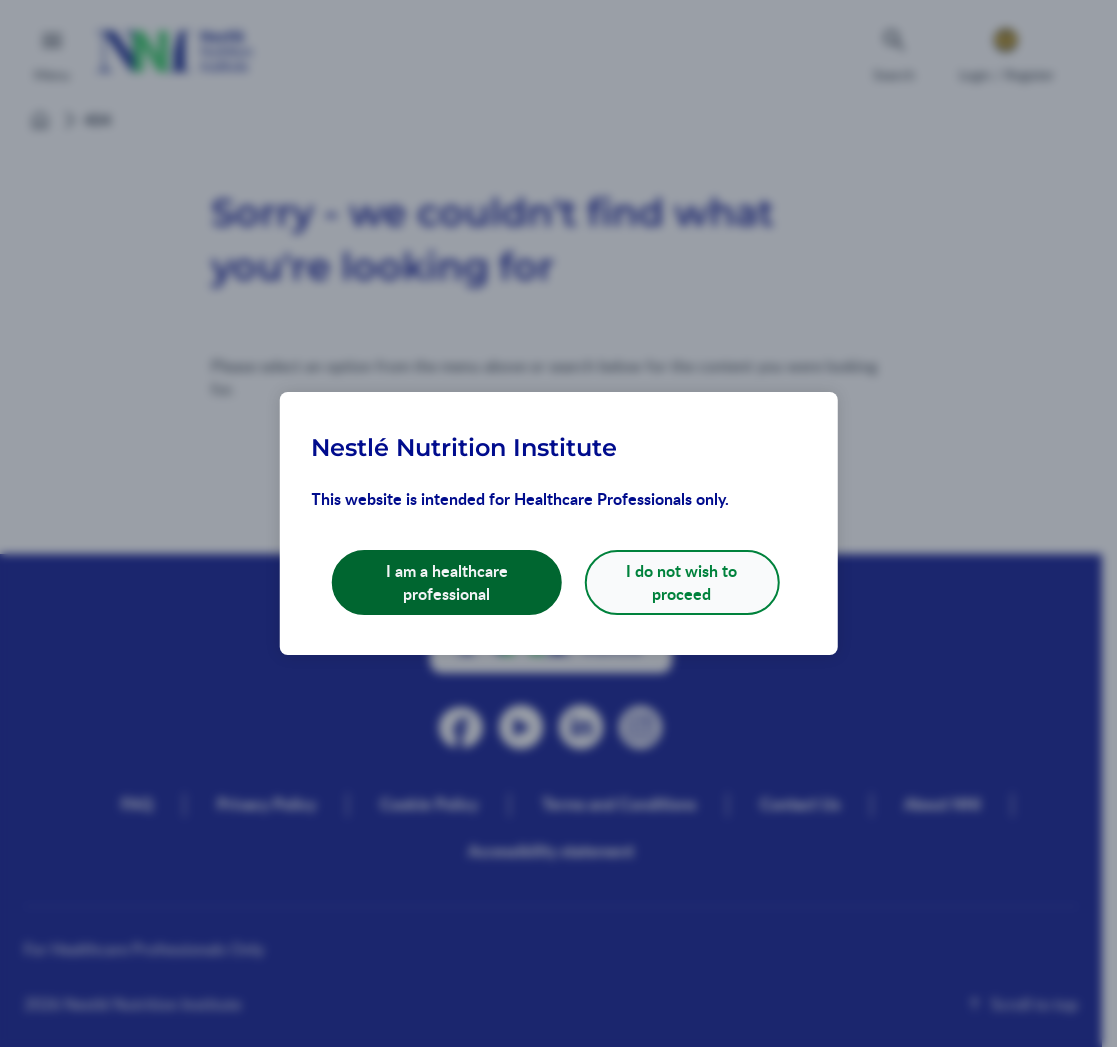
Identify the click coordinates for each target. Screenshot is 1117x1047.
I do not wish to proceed (681, 581)
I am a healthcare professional (447, 581)
